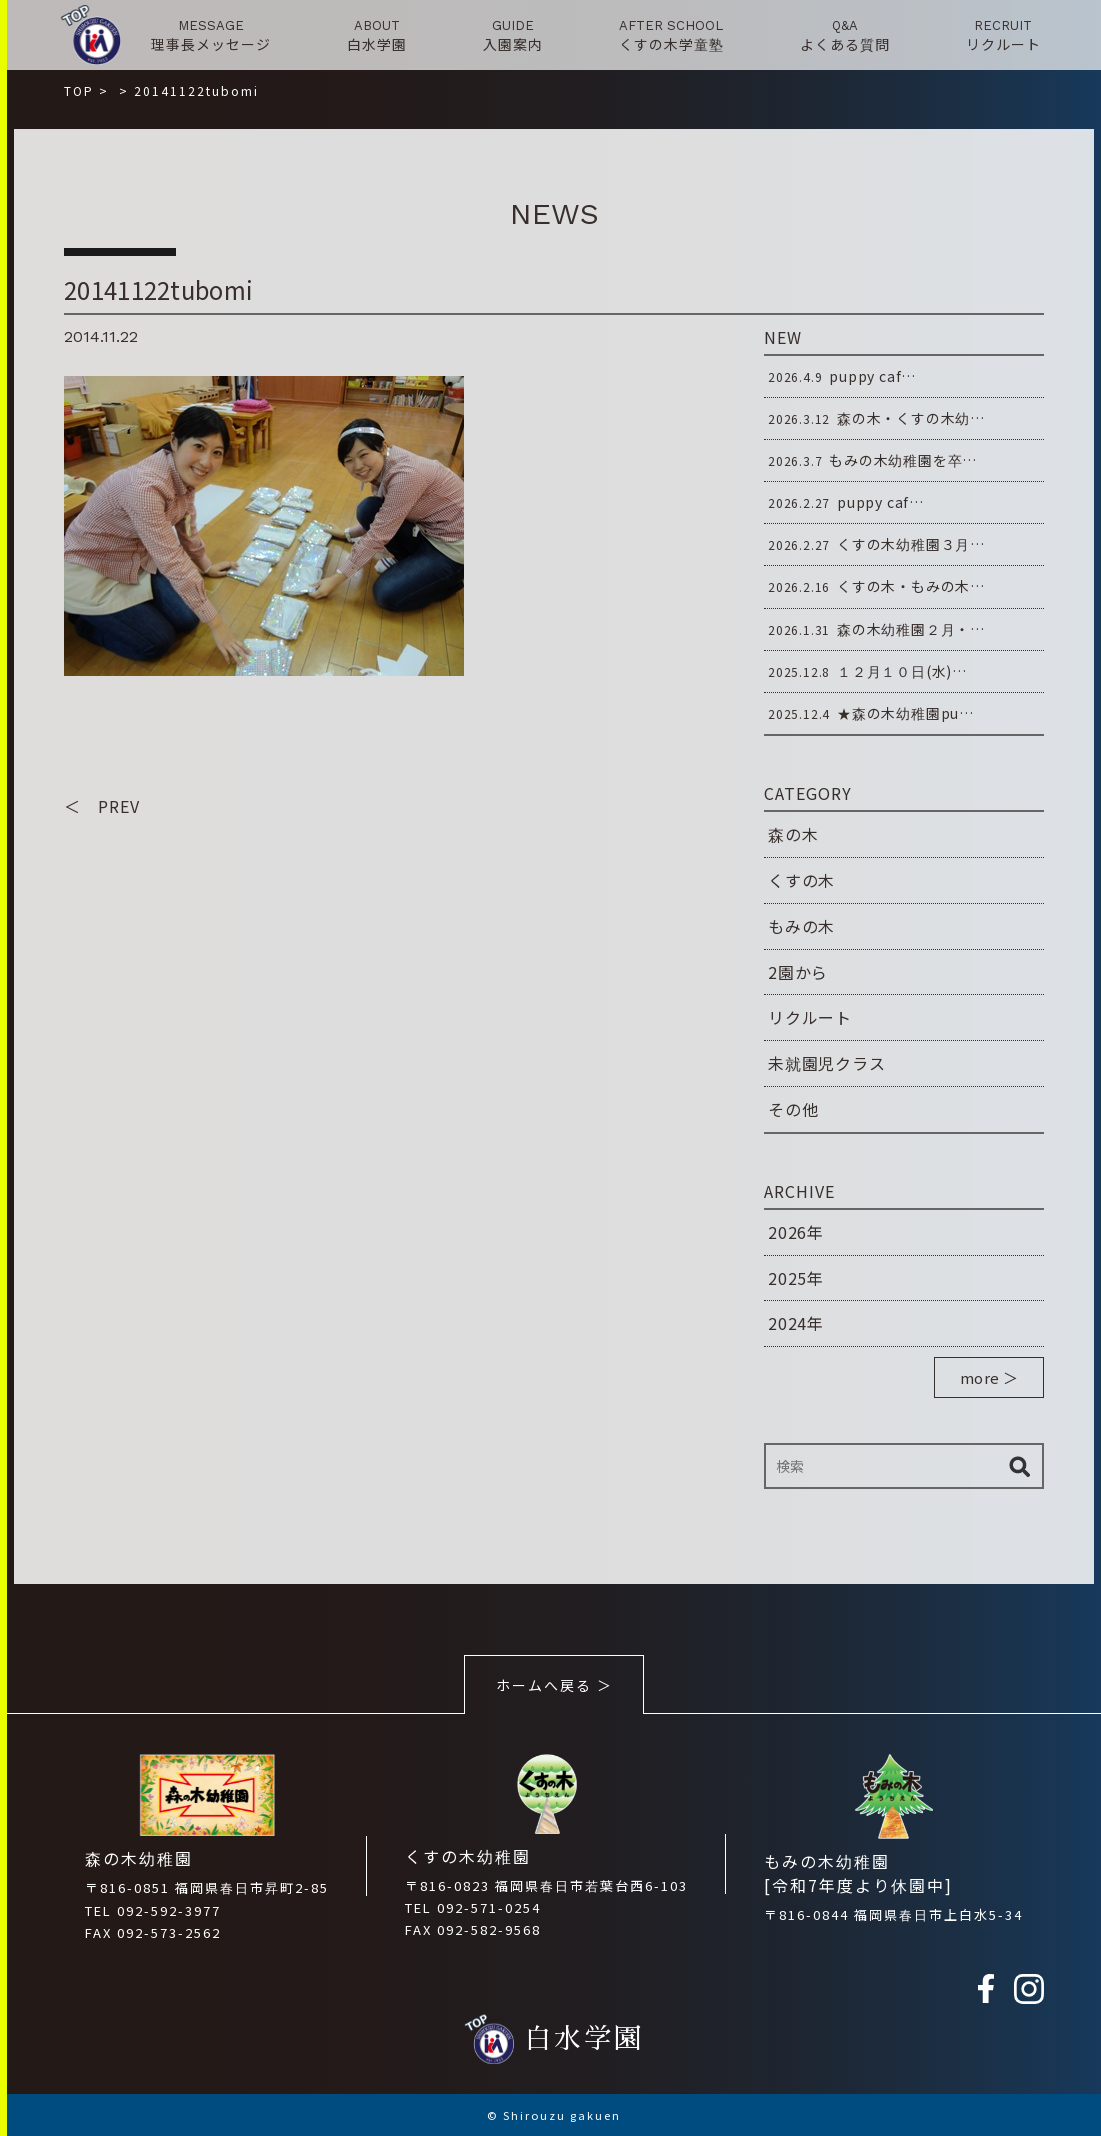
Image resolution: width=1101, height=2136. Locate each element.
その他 (793, 1109)
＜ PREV (102, 806)
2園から (798, 972)
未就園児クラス (827, 1063)
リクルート (810, 1017)
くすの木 (801, 880)
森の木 (793, 834)
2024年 (796, 1323)
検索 (1019, 1466)
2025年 (796, 1278)
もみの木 (801, 926)
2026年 (796, 1232)
